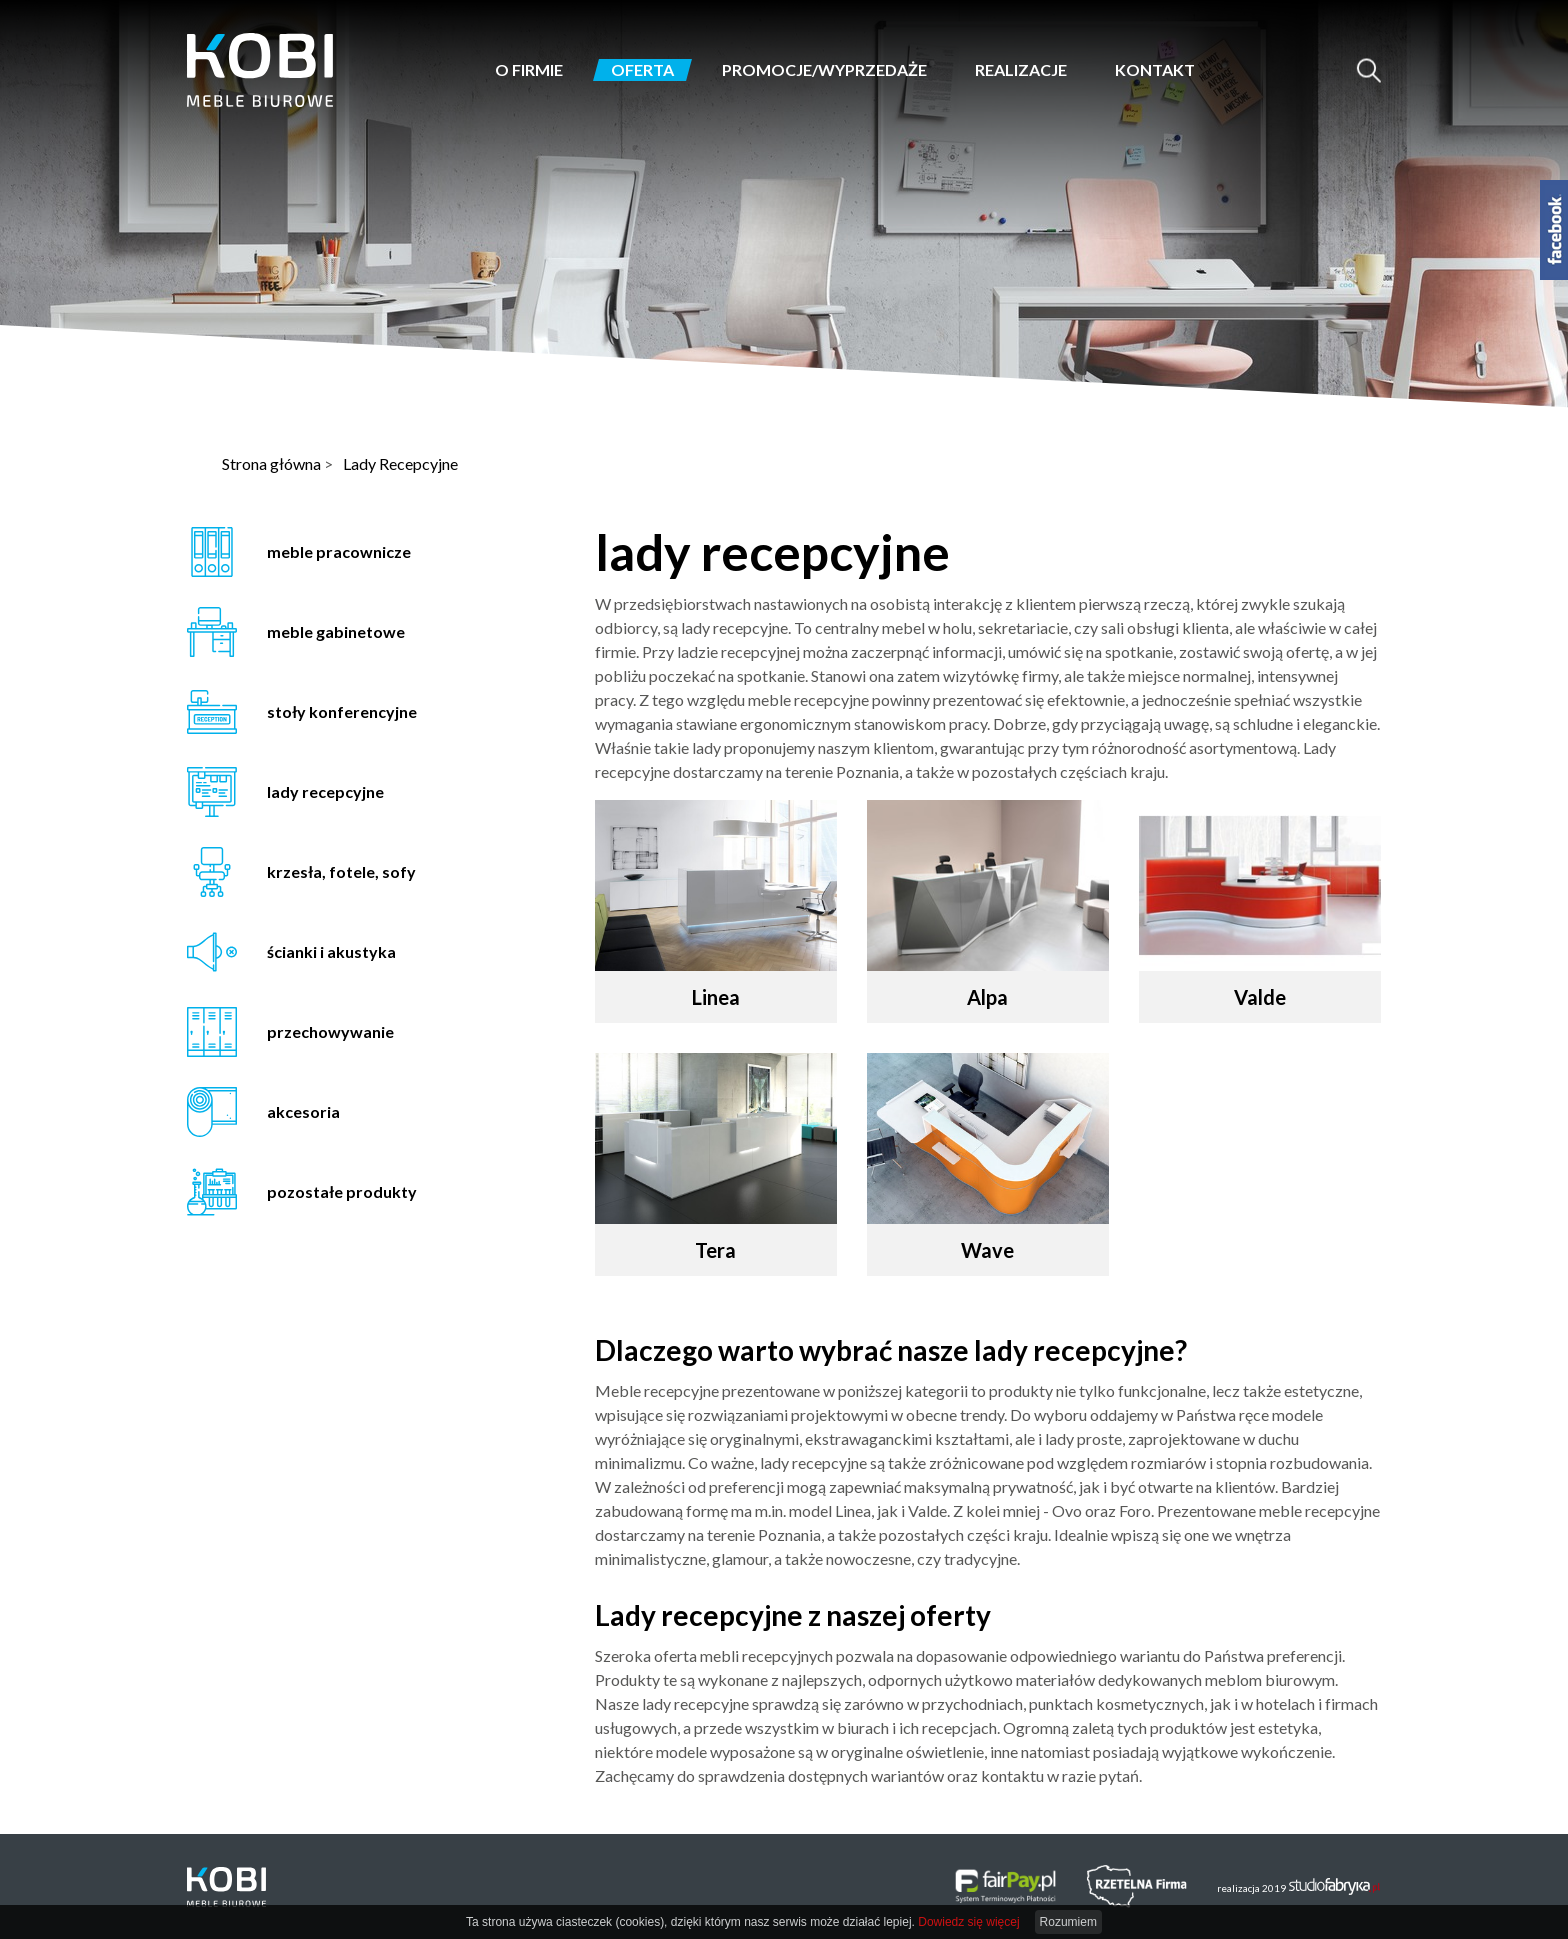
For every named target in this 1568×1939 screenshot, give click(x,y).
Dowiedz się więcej (968, 1922)
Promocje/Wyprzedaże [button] (824, 70)
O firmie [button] (529, 70)
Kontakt (1155, 70)
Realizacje (1021, 70)
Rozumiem (1068, 1922)
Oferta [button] (642, 70)
